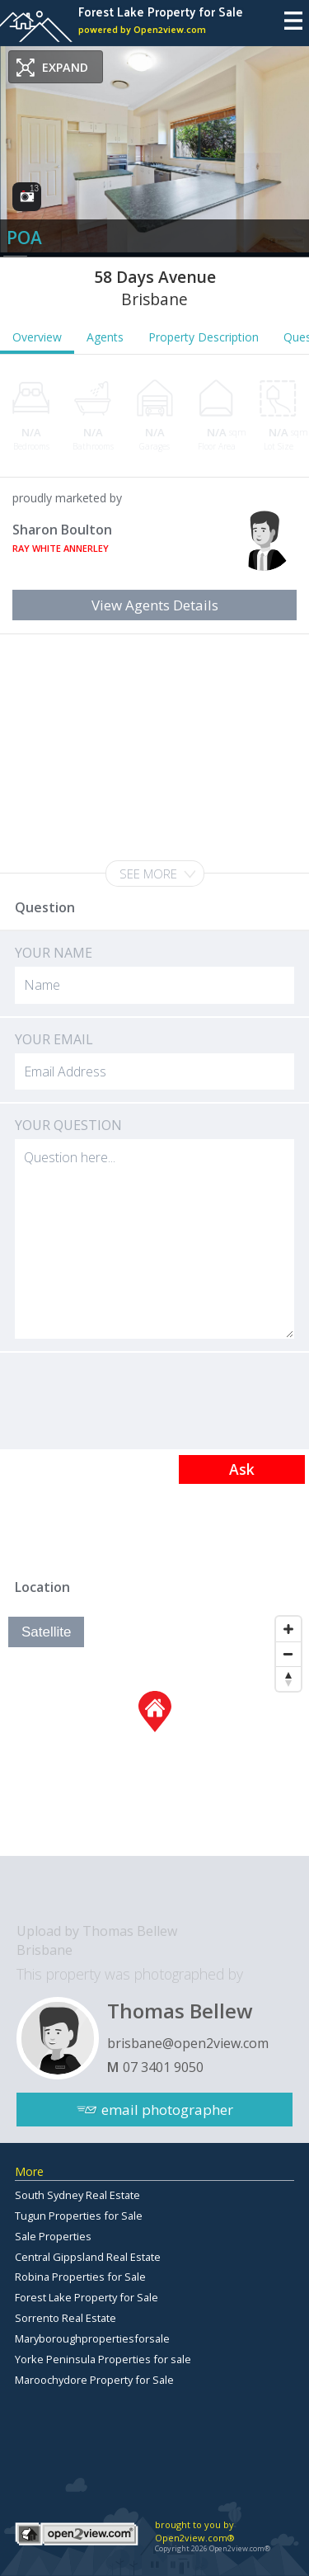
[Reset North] (288, 1678)
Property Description (203, 337)
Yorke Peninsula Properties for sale (103, 2359)
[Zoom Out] (288, 1653)
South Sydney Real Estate (77, 2194)
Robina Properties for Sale (80, 2276)
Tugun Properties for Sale (79, 2215)
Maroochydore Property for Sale (94, 2379)
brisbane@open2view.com (188, 2043)
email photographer (167, 2109)
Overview (37, 337)
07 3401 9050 (163, 2067)
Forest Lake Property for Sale (86, 2297)
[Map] (154, 1732)
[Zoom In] (288, 1629)
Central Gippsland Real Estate (88, 2256)
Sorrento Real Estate (65, 2317)
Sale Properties (53, 2236)
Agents (105, 337)
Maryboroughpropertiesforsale (92, 2338)
